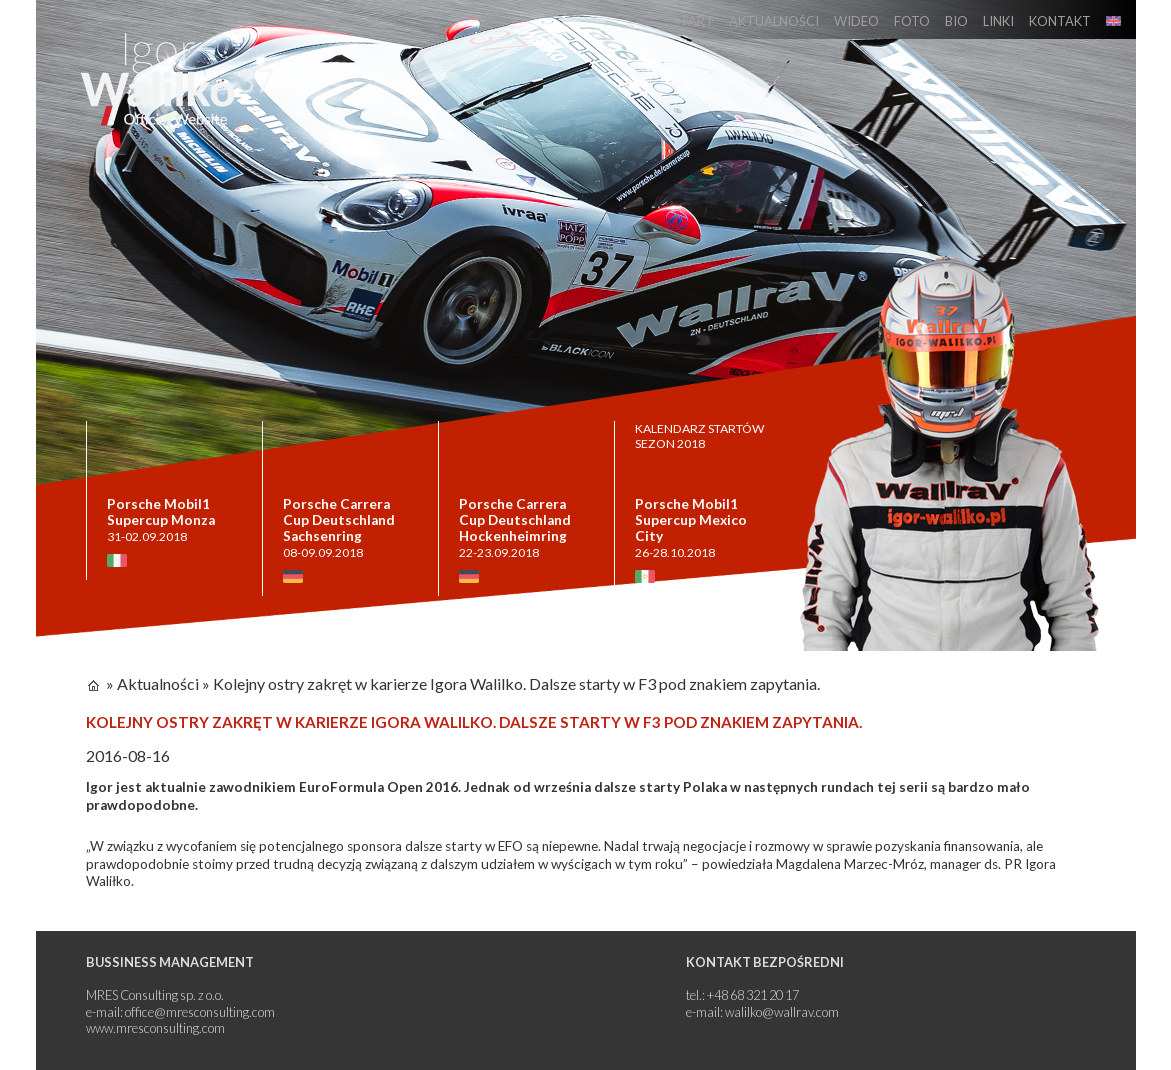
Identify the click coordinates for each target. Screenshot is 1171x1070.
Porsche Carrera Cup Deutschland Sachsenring (339, 520)
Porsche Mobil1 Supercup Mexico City (691, 520)
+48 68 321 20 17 (753, 995)
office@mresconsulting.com (200, 1012)
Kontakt (1060, 21)
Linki (998, 21)
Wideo (856, 21)
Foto (912, 21)
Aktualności (774, 21)
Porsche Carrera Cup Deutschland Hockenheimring (515, 520)
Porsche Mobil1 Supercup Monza (161, 512)
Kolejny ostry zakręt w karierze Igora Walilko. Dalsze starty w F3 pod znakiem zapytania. (516, 683)
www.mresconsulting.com (155, 1028)
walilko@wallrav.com (782, 1012)
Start (694, 21)
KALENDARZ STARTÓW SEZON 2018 (699, 436)
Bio (956, 21)
